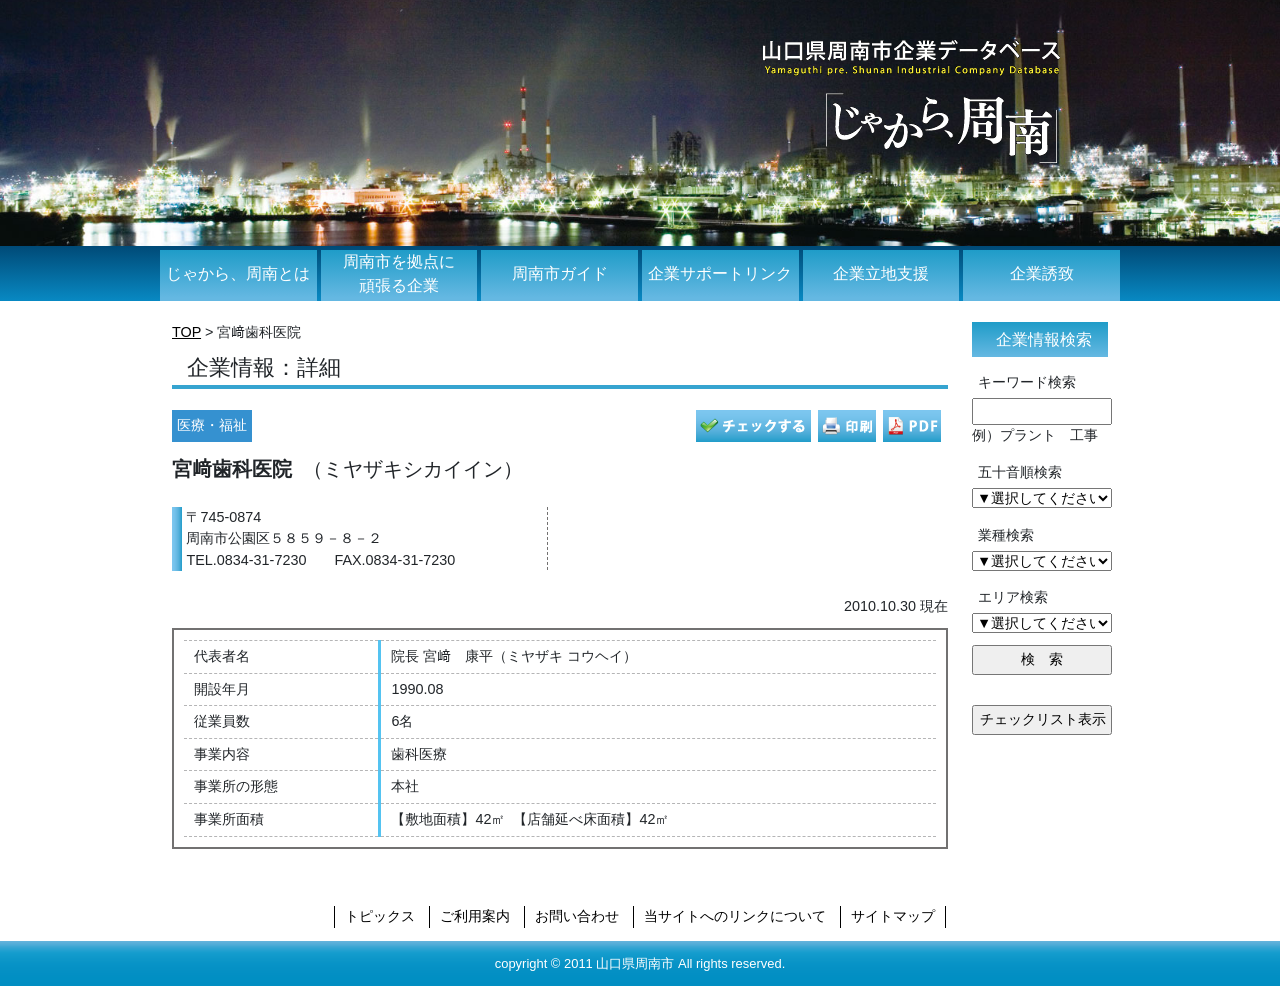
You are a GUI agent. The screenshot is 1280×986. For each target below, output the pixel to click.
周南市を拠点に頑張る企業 (399, 273)
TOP (186, 332)
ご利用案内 (475, 916)
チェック (753, 426)
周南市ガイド (560, 273)
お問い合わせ (577, 916)
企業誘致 (1042, 273)
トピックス (380, 916)
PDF (912, 426)
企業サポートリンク (720, 273)
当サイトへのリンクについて (735, 916)
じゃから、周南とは (238, 273)
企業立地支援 (881, 273)
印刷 (847, 426)
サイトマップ (893, 916)
